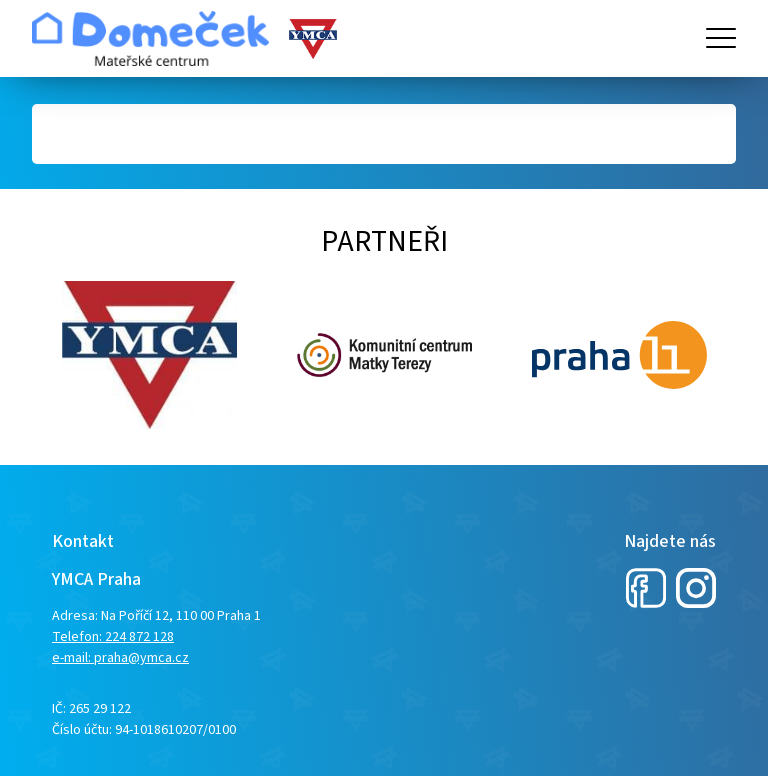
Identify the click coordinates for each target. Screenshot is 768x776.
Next (42, 355)
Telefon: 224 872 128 (113, 637)
